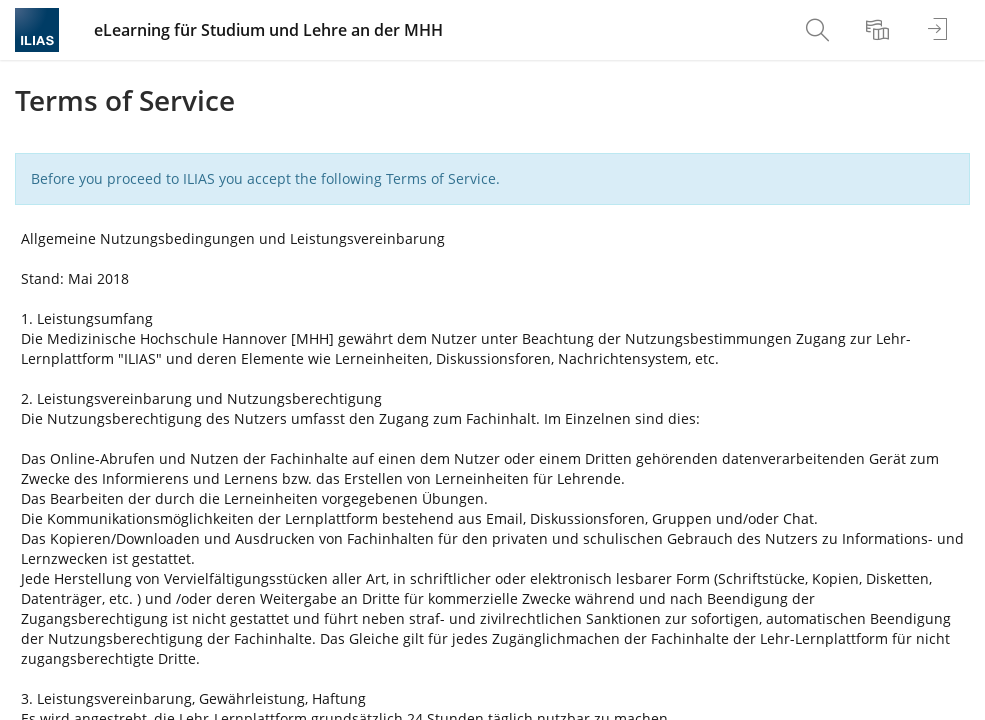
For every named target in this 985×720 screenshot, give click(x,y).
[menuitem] (820, 30)
